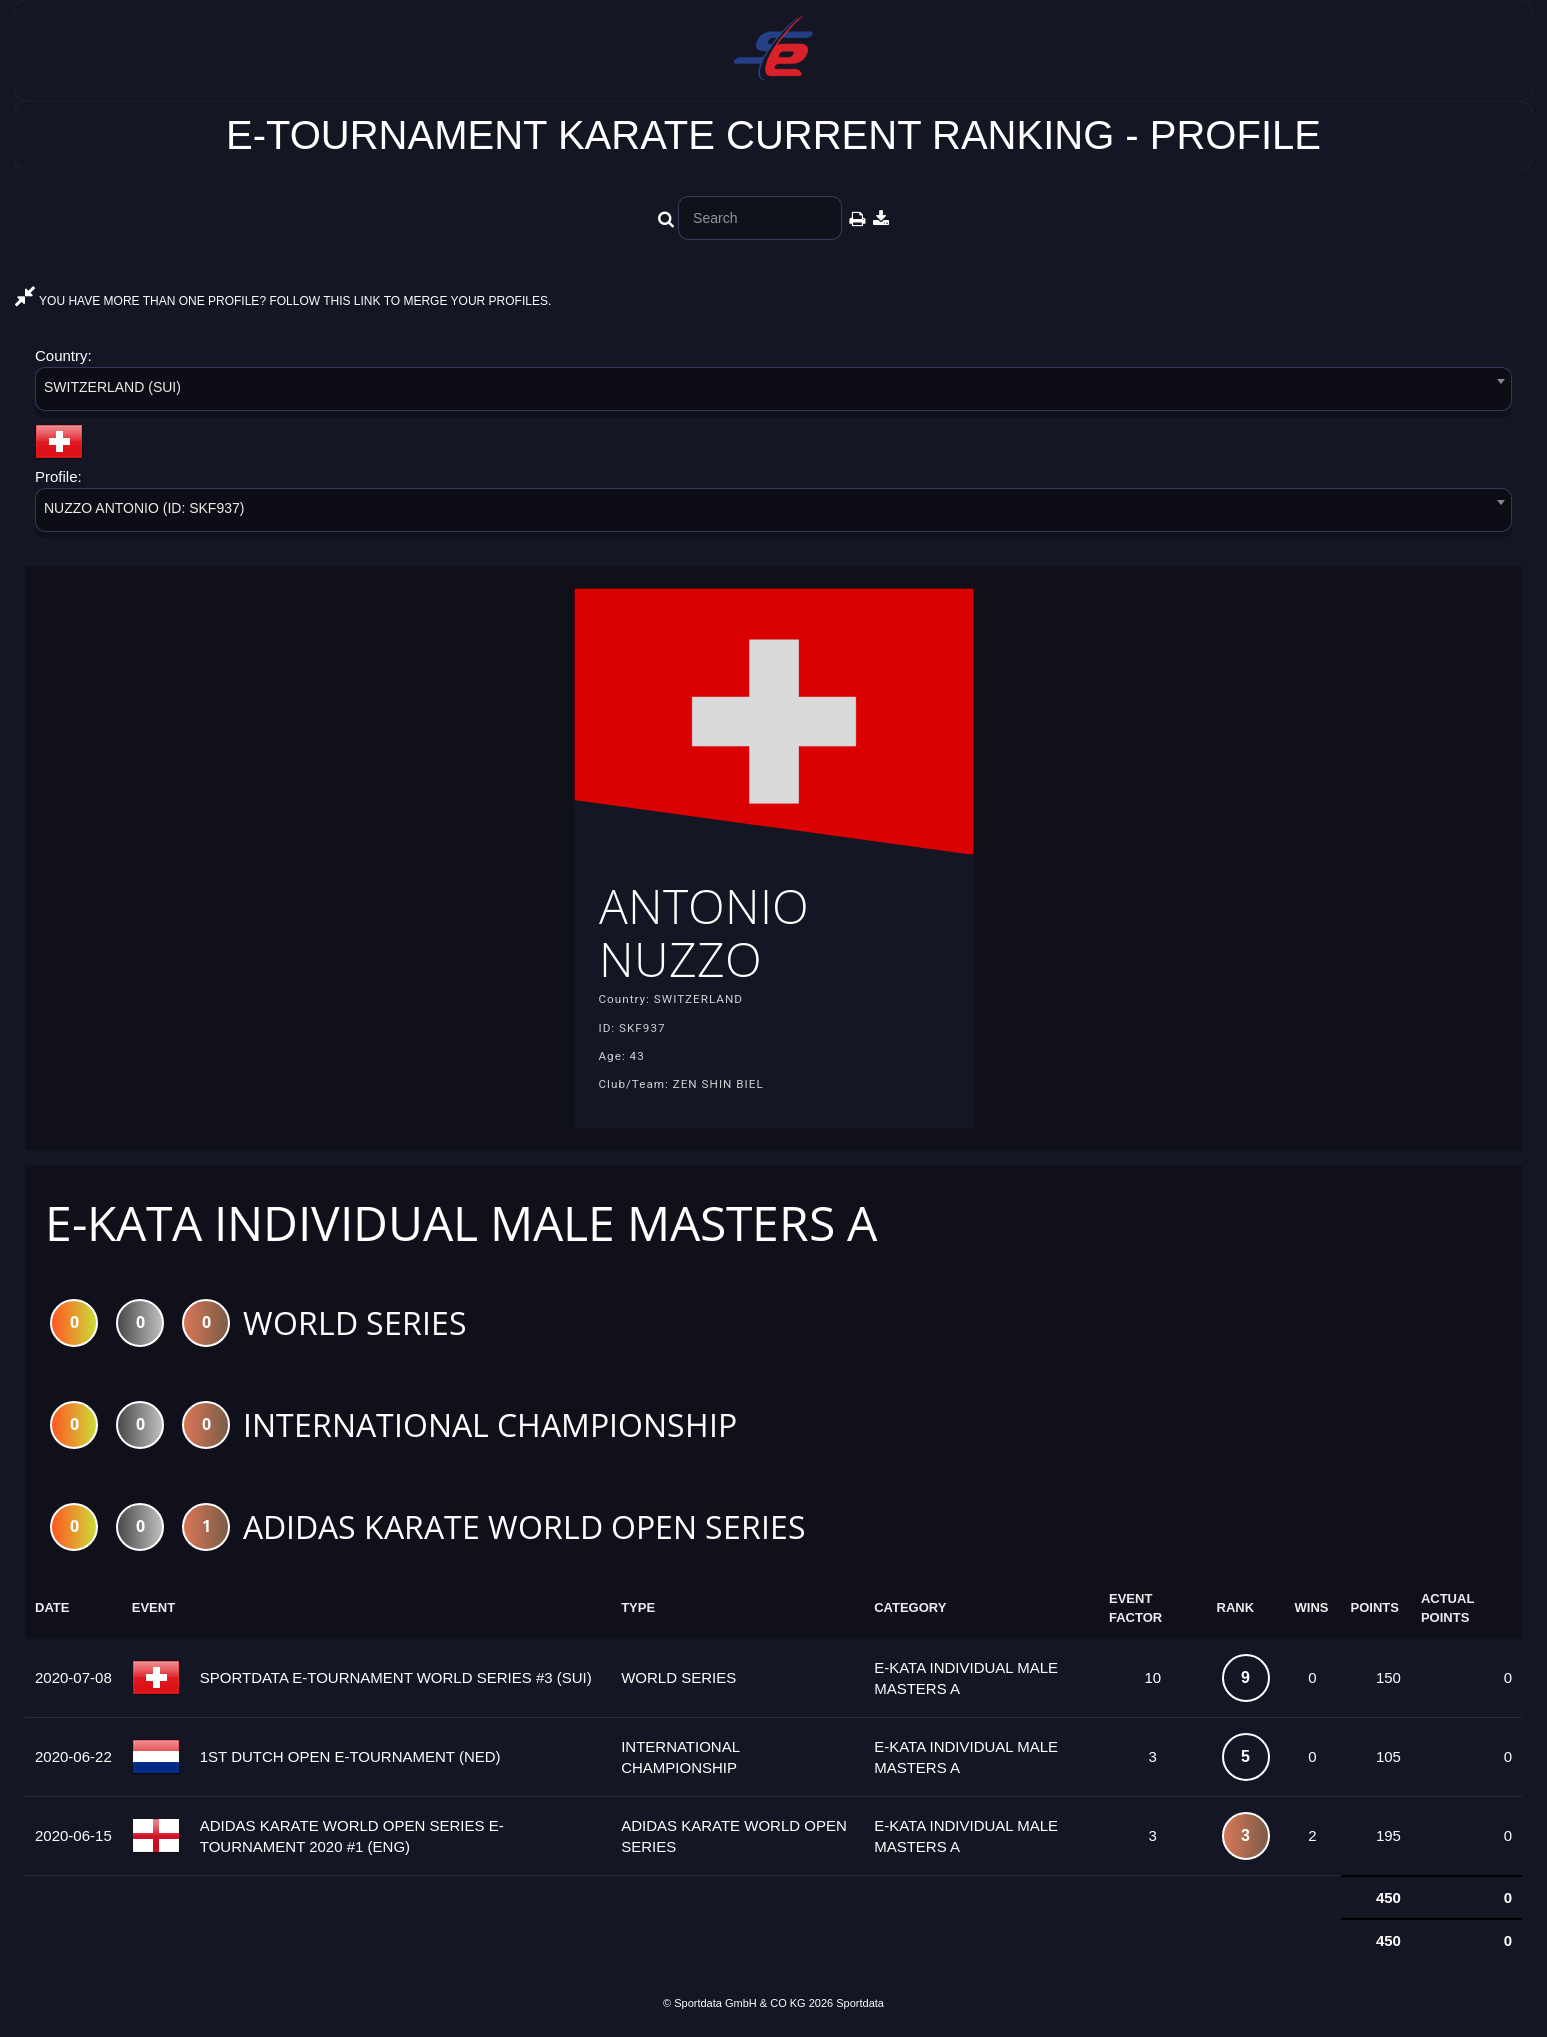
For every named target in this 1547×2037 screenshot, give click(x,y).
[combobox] (773, 392)
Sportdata (860, 2003)
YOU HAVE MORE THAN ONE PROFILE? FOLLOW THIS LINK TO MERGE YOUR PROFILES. (283, 301)
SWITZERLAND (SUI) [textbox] (112, 387)
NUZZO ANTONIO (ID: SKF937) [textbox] (144, 508)
